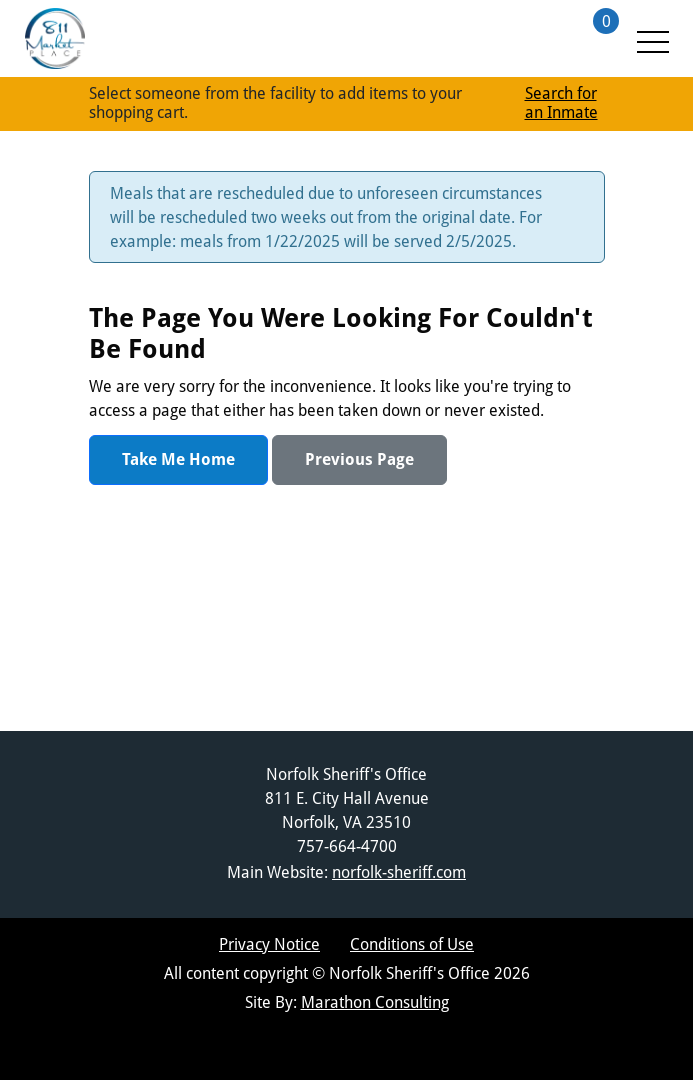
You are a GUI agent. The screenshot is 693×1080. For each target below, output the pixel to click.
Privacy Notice (269, 944)
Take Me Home (178, 459)
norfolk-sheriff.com (399, 872)
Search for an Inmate (561, 103)
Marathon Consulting (375, 1002)
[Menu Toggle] (652, 38)
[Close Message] (576, 195)
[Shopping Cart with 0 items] (584, 39)
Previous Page (359, 459)
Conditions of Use (412, 944)
